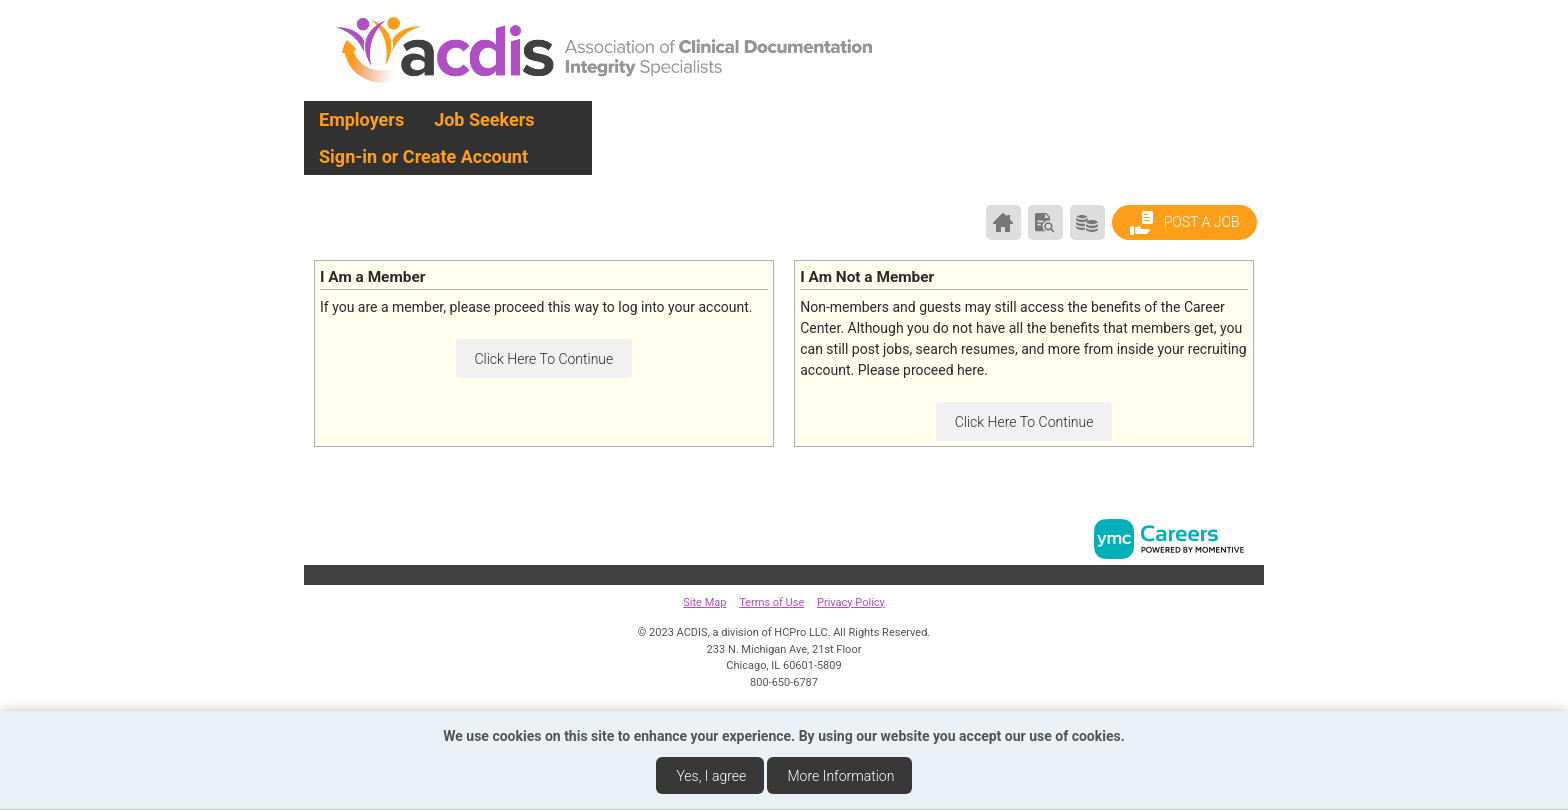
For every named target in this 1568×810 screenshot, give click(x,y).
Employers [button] (361, 119)
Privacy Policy (851, 602)
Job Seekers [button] (484, 119)
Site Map (704, 602)
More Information (841, 776)
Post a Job (1184, 223)
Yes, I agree (711, 776)
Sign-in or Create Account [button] (423, 156)
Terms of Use (771, 602)
